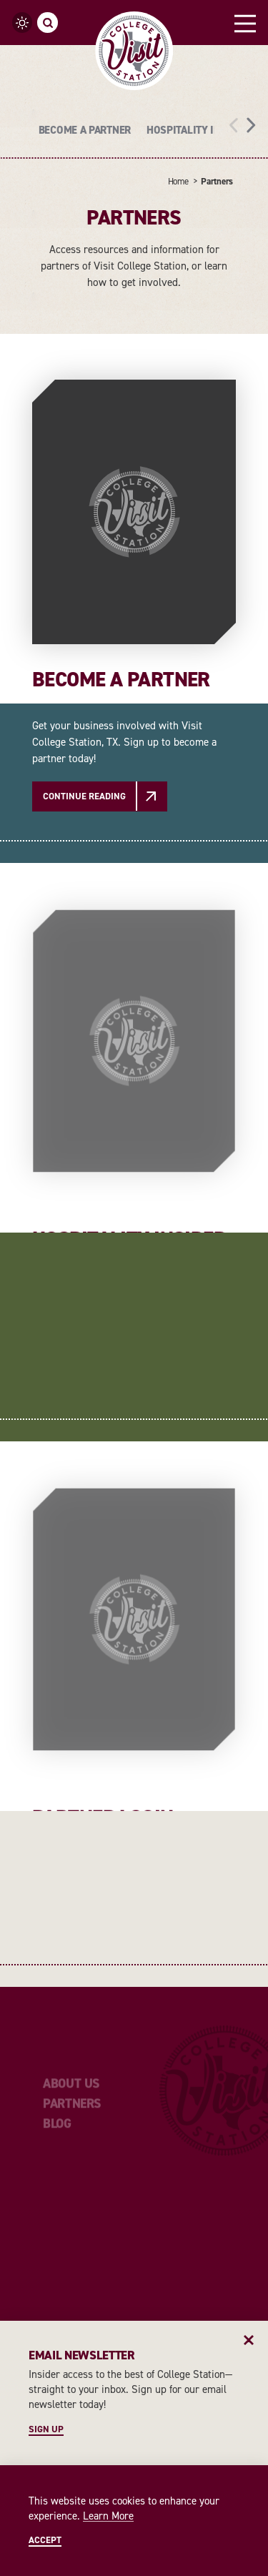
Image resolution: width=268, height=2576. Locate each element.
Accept (45, 2540)
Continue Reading (84, 796)
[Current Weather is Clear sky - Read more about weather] (22, 22)
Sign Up (46, 2429)
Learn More (108, 2516)
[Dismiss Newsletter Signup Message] (249, 2340)
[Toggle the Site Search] (47, 22)
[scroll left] (233, 124)
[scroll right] (250, 124)
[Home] (134, 50)
